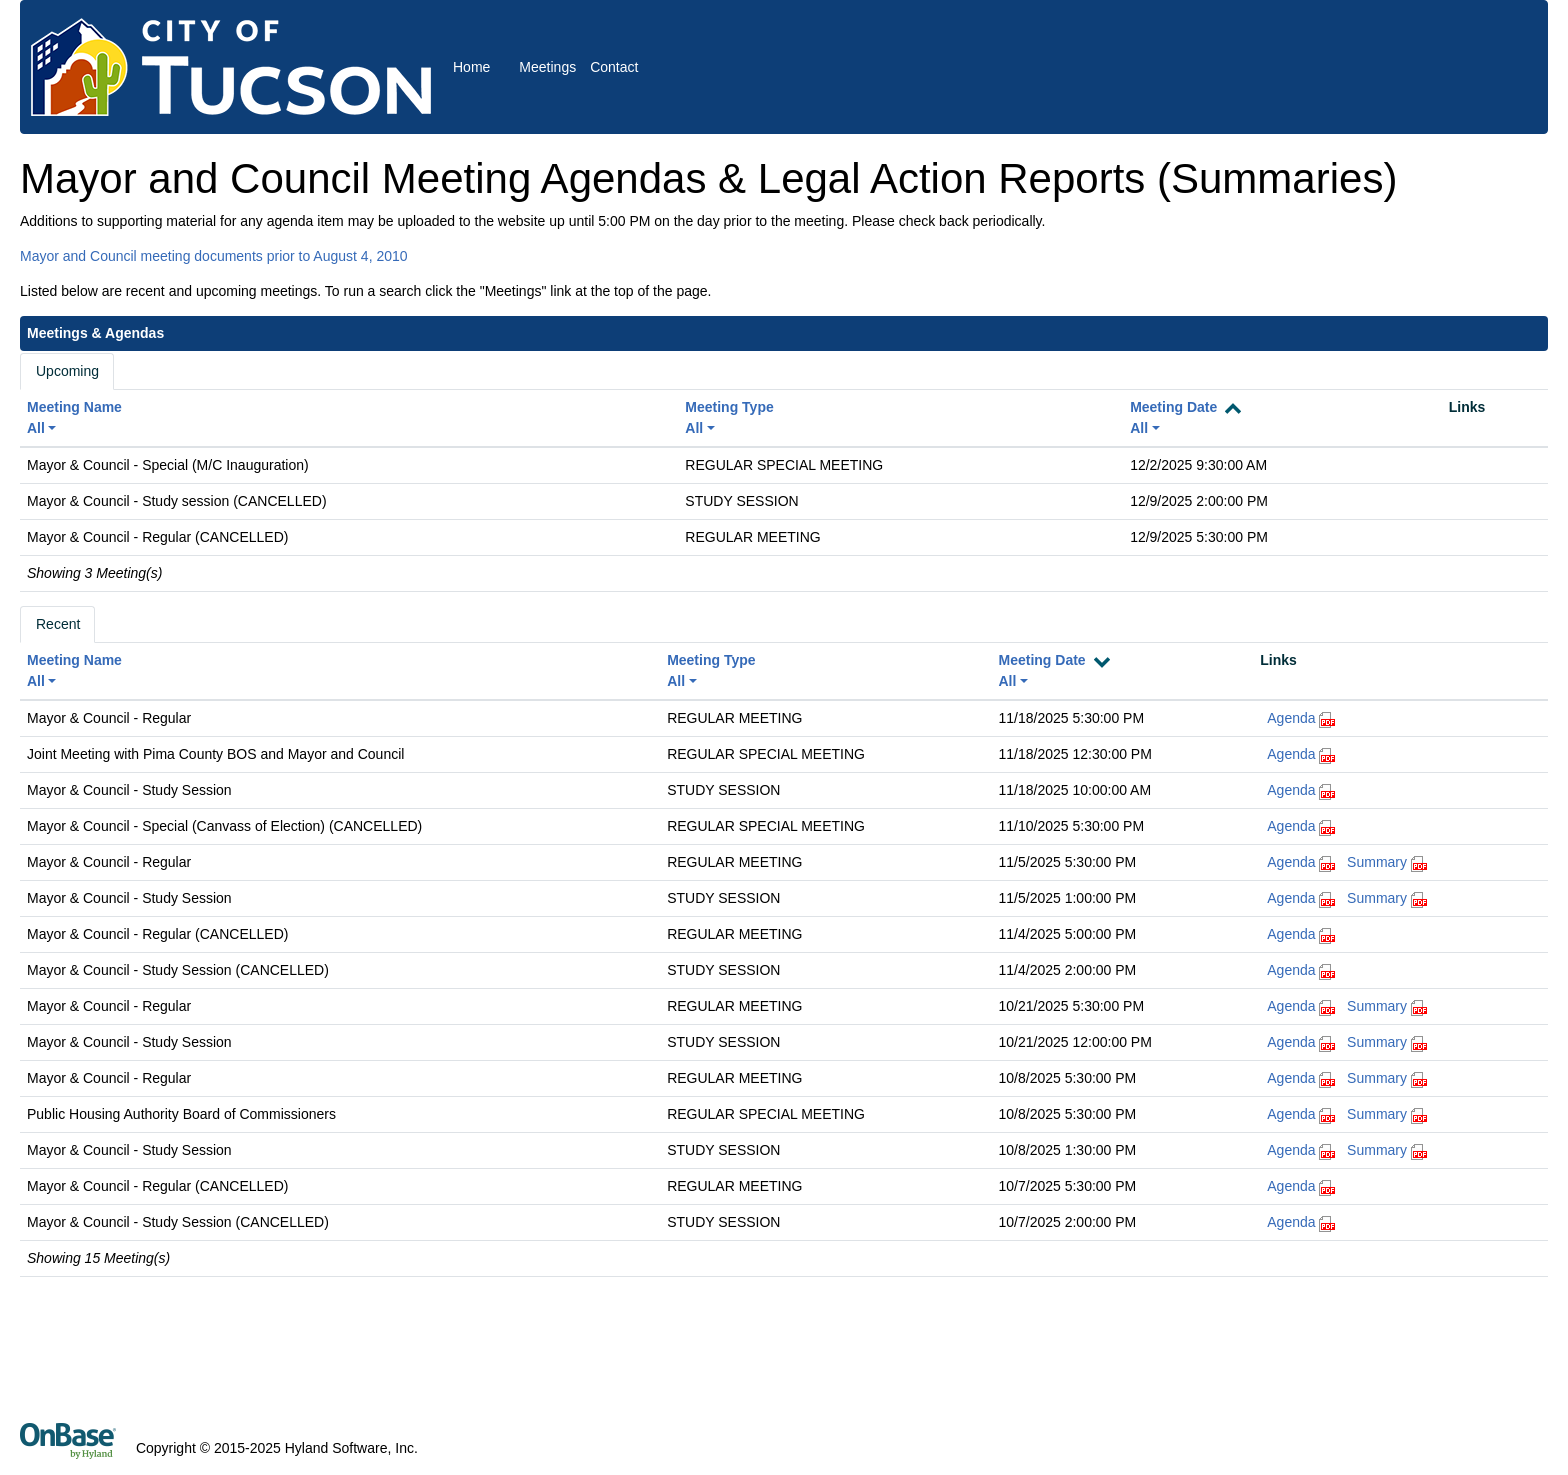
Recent (58, 624)
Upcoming (67, 371)
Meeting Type (729, 407)
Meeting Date (1173, 407)
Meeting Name (74, 407)
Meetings (547, 67)
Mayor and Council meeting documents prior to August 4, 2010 (214, 256)
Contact (614, 67)
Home (471, 67)
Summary (1377, 862)
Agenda (1291, 718)
